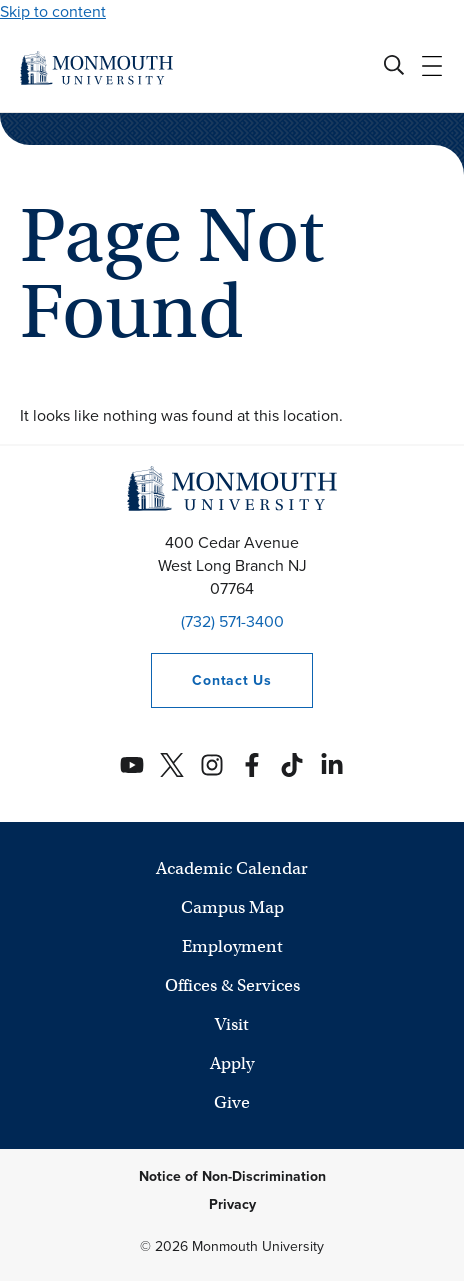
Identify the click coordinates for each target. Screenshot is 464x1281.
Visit (232, 1024)
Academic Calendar (232, 868)
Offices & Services (232, 985)
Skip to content (53, 11)
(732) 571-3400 (232, 621)
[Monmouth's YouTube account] (132, 765)
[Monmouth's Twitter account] (172, 765)
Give (232, 1102)
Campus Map (232, 907)
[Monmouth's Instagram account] (212, 765)
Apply (232, 1063)
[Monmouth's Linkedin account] (332, 765)
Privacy (232, 1204)
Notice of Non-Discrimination (232, 1176)
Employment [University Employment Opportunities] (232, 946)
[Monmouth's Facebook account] (252, 765)
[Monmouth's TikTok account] (292, 765)
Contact (211, 680)
